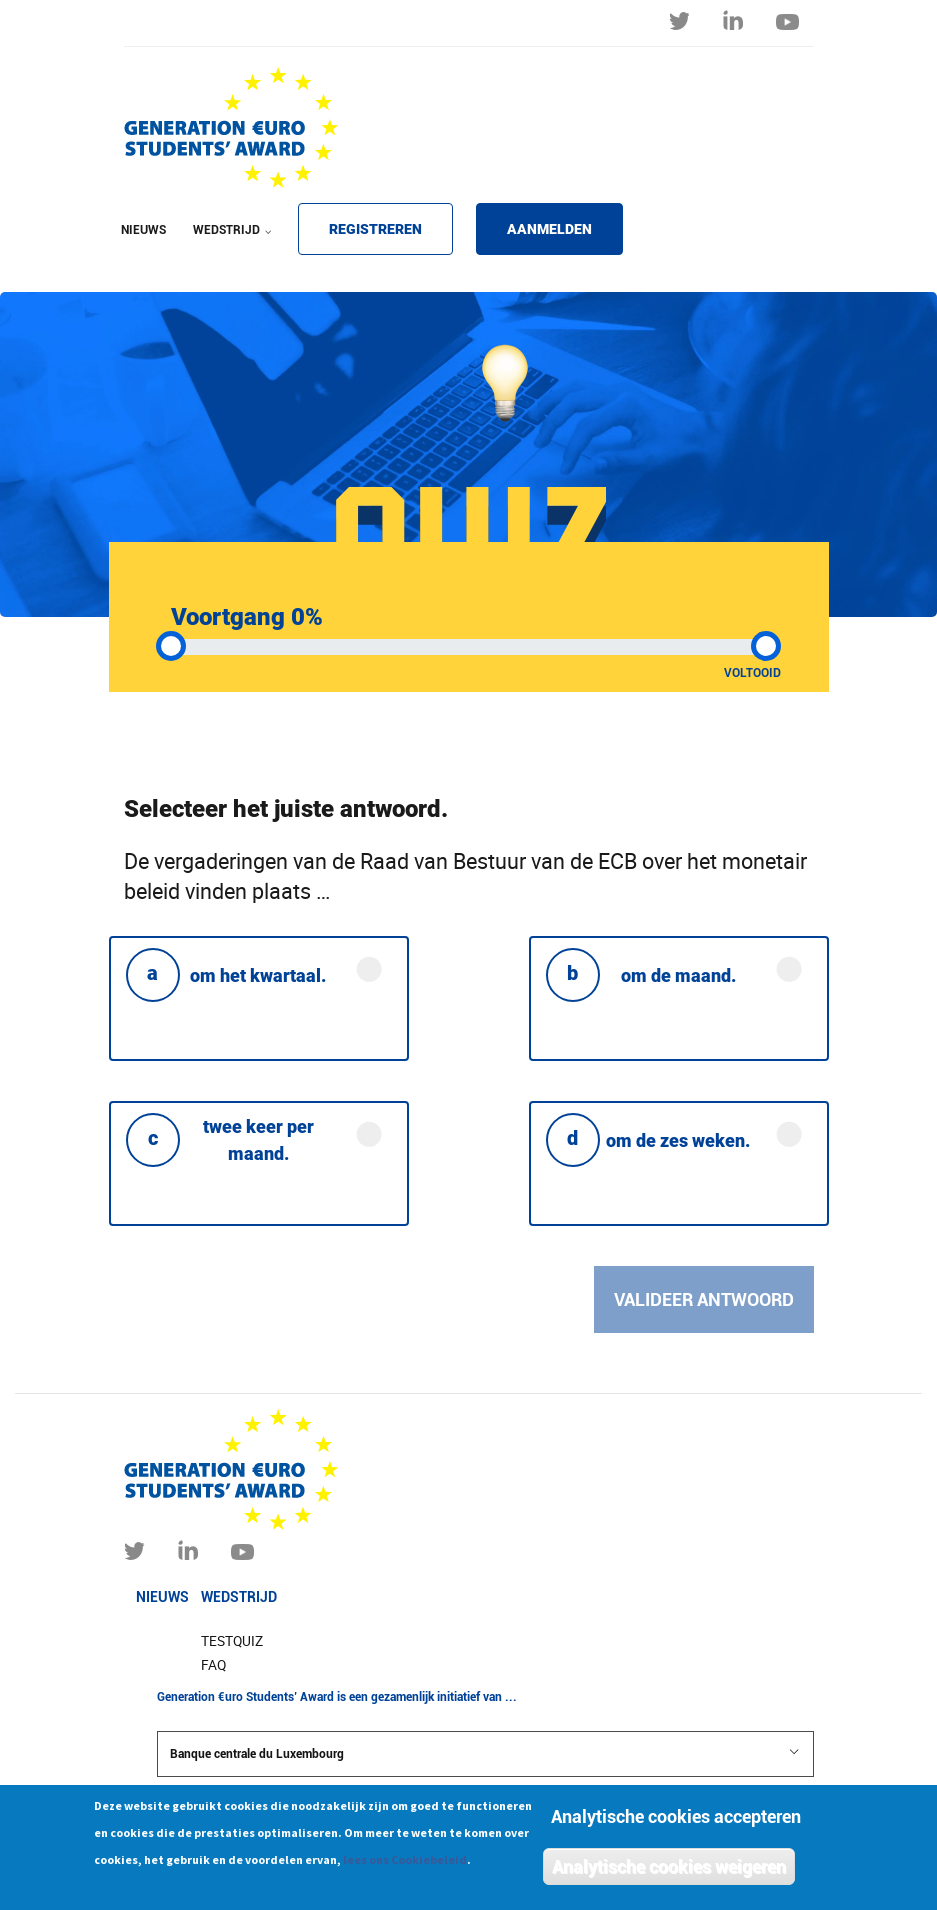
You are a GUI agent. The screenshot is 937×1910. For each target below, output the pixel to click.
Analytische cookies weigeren (669, 1870)
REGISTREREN (375, 229)
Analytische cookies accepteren (676, 1820)
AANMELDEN (549, 229)
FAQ (213, 1665)
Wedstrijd (239, 1597)
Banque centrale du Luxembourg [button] (485, 1753)
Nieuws (162, 1597)
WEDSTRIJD (229, 243)
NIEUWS (143, 230)
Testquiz (232, 1641)
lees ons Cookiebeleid (405, 1863)
